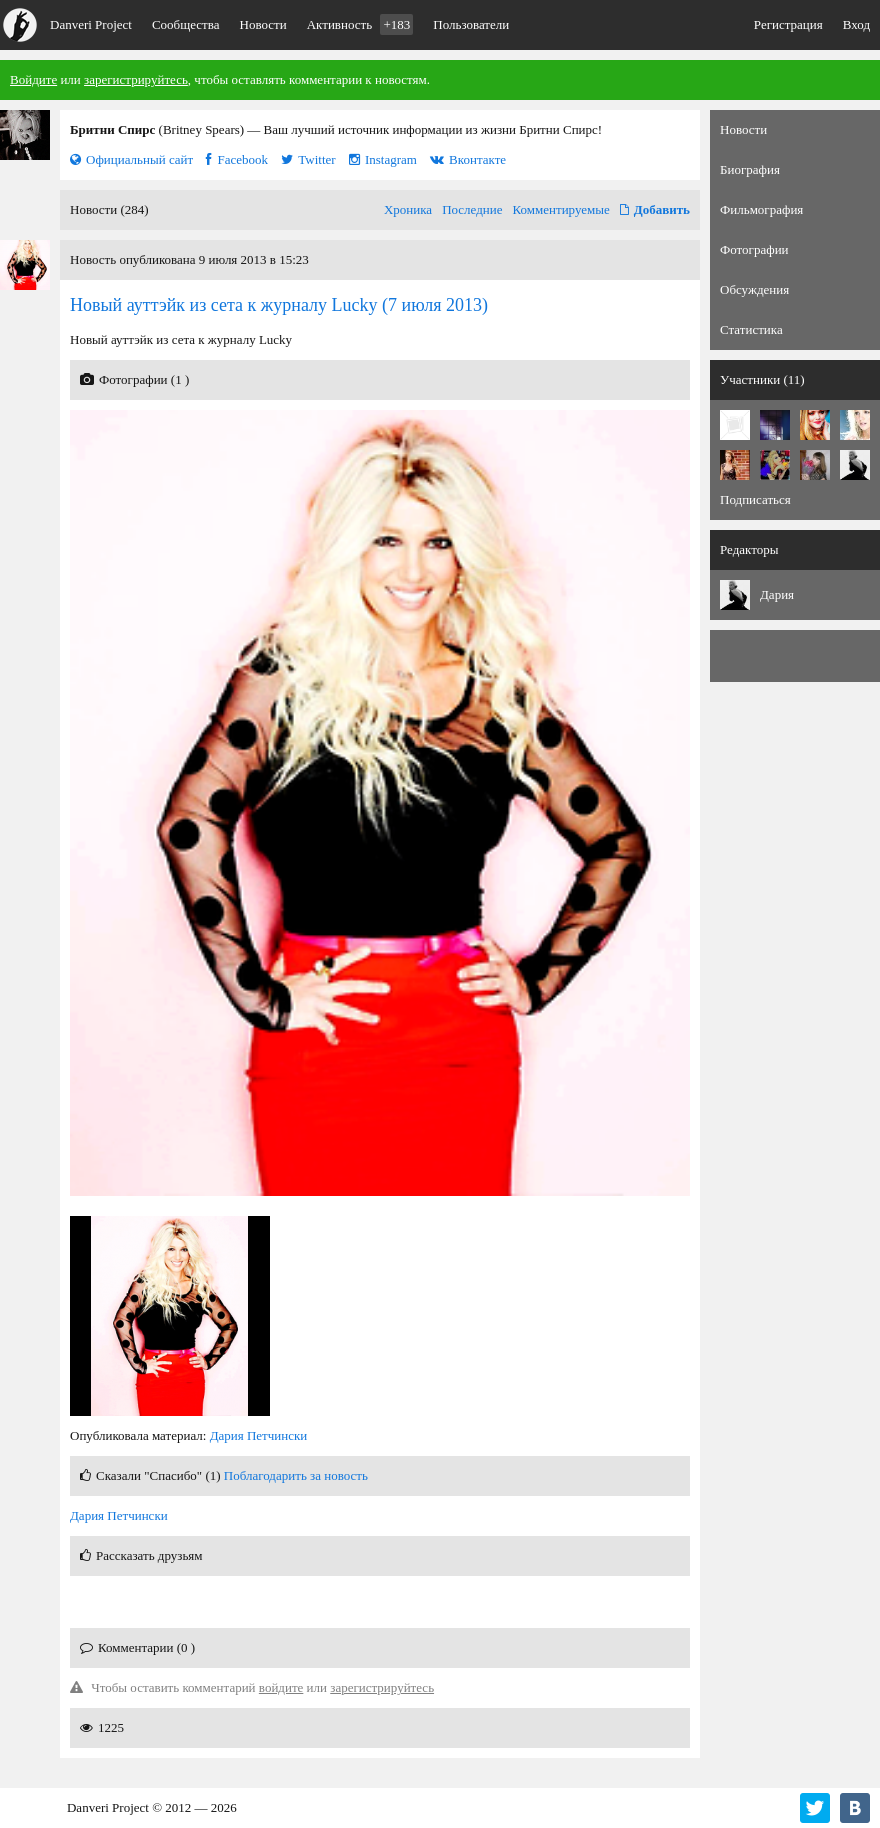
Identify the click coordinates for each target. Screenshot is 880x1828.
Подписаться (755, 499)
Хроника (408, 209)
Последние (472, 209)
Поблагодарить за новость (296, 1475)
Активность (360, 24)
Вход (856, 24)
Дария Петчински (259, 1435)
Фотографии (754, 249)
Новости (263, 24)
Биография (750, 169)
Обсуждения (754, 289)
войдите (281, 1687)
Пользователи (471, 24)
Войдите (33, 79)
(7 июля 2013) (279, 305)
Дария (777, 594)
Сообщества (186, 24)
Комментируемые (561, 209)
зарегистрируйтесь (136, 79)
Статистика (751, 329)
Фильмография (761, 209)
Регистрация (788, 24)
